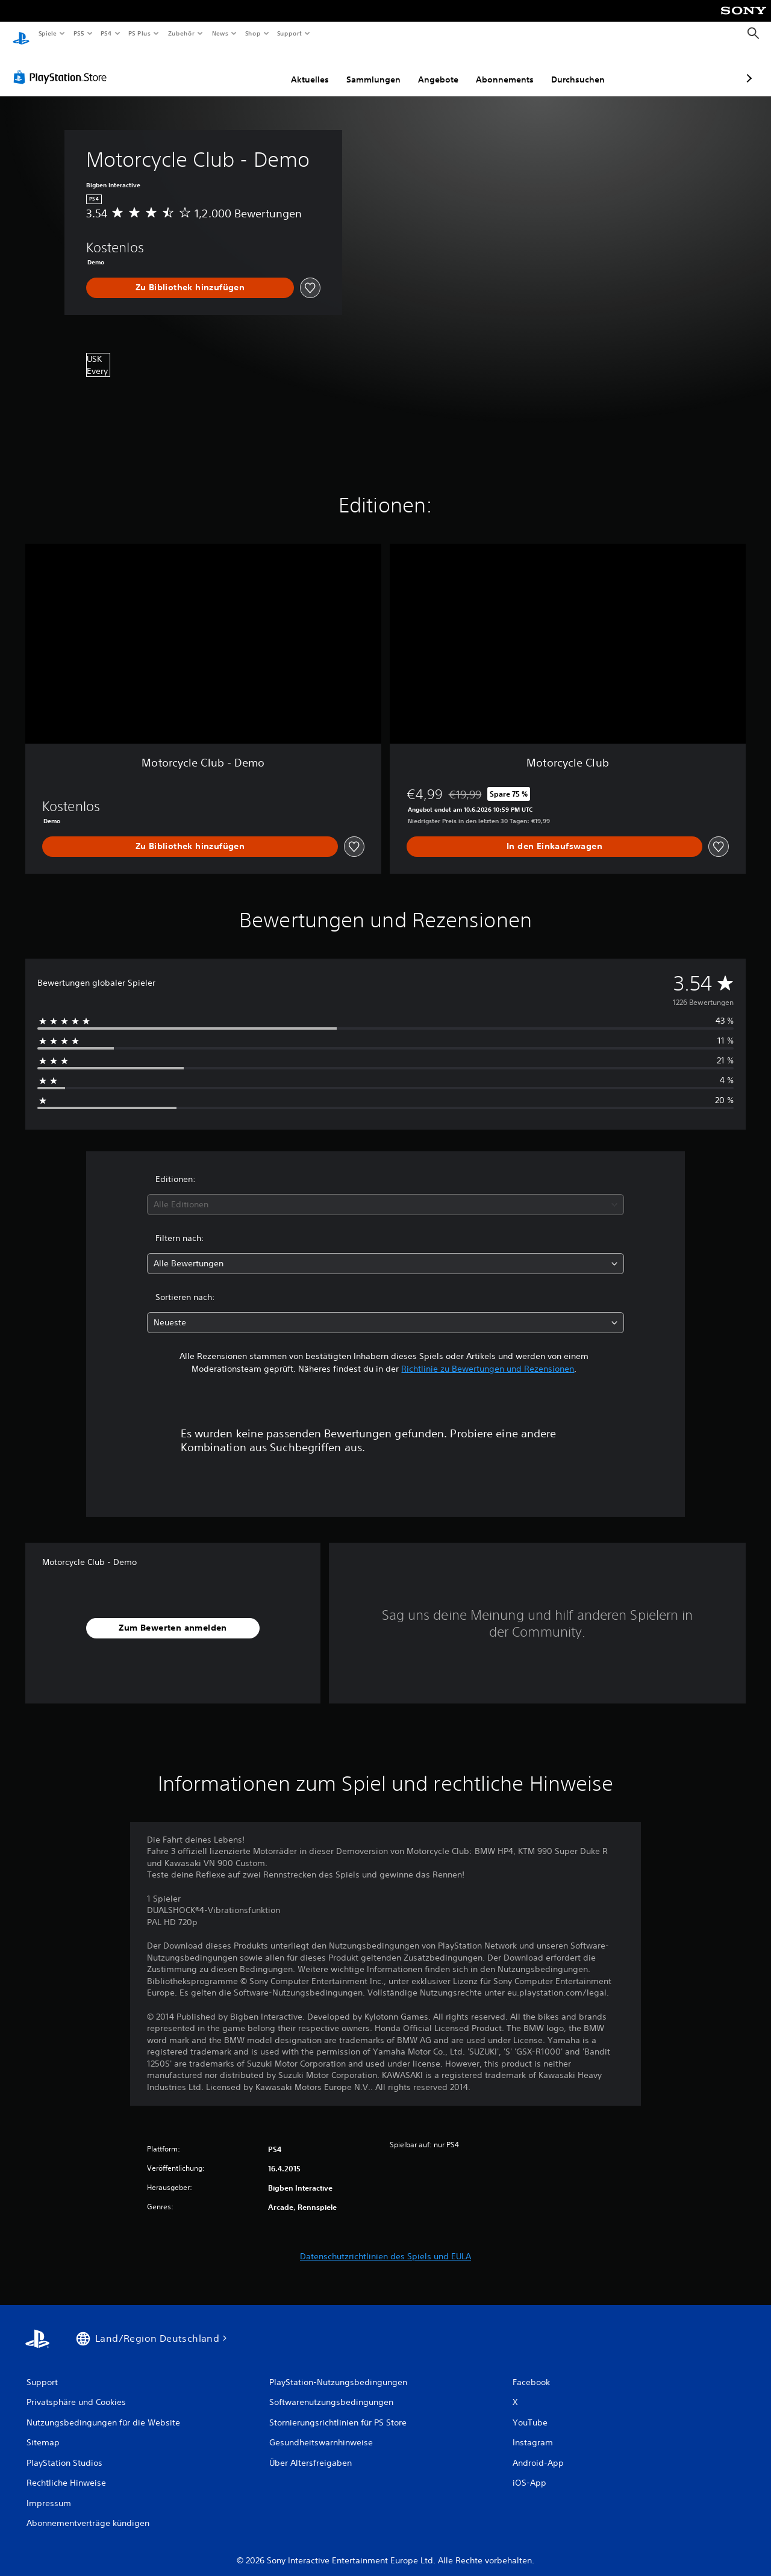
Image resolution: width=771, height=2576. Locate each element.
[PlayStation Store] (63, 65)
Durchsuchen (514, 68)
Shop (252, 33)
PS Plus (139, 33)
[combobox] (386, 1193)
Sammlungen (309, 68)
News (220, 33)
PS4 (107, 33)
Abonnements (441, 68)
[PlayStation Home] (21, 34)
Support (289, 33)
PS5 (79, 33)
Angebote (374, 68)
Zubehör (181, 33)
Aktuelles (246, 68)
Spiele (47, 33)
